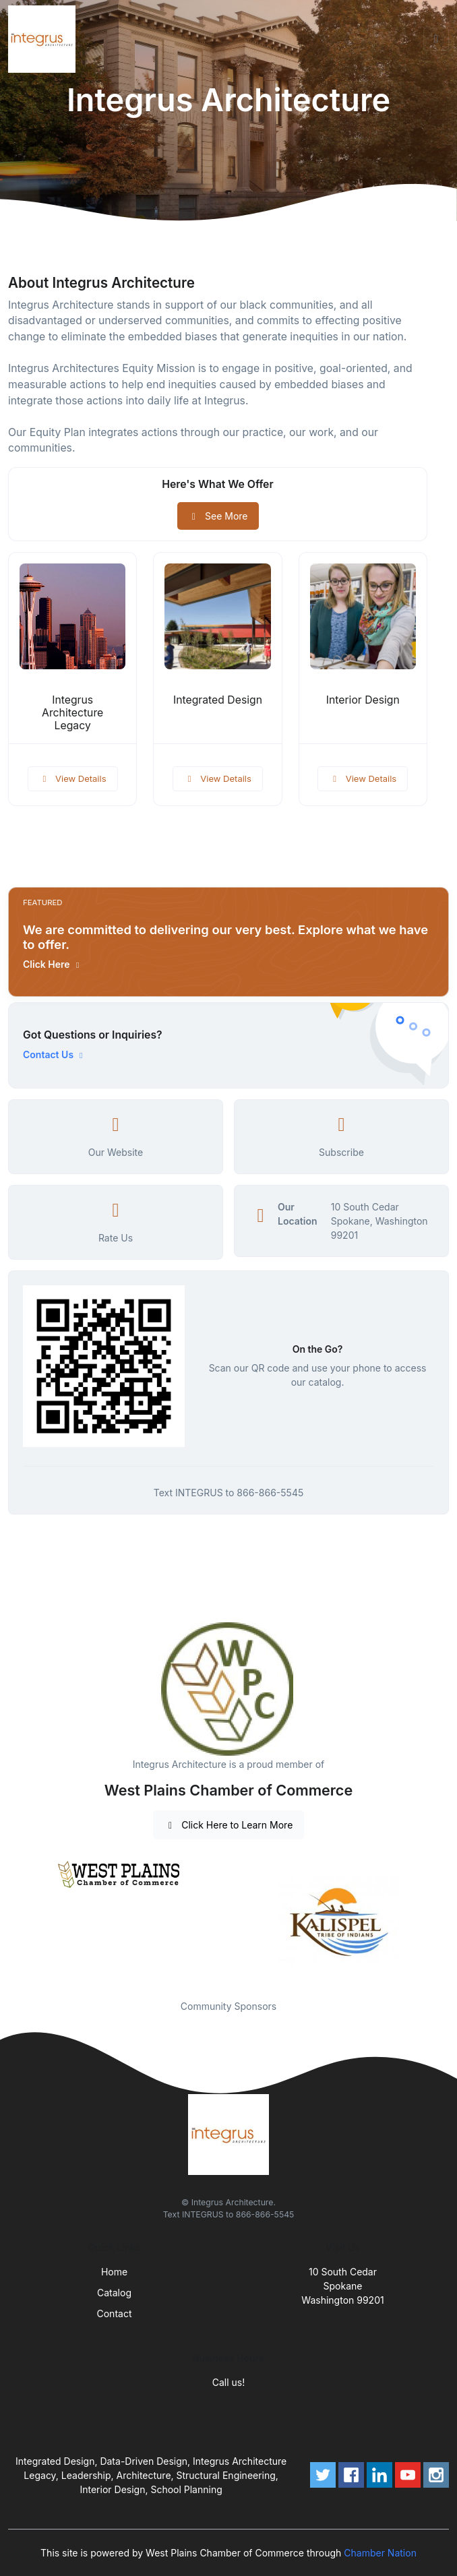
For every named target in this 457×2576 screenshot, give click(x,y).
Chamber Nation (380, 2552)
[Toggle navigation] (436, 39)
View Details (72, 778)
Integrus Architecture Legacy (72, 713)
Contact (114, 2313)
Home (114, 2271)
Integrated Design (217, 700)
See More (218, 516)
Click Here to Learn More (228, 1825)
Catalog (114, 2292)
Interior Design (363, 700)
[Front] (44, 39)
